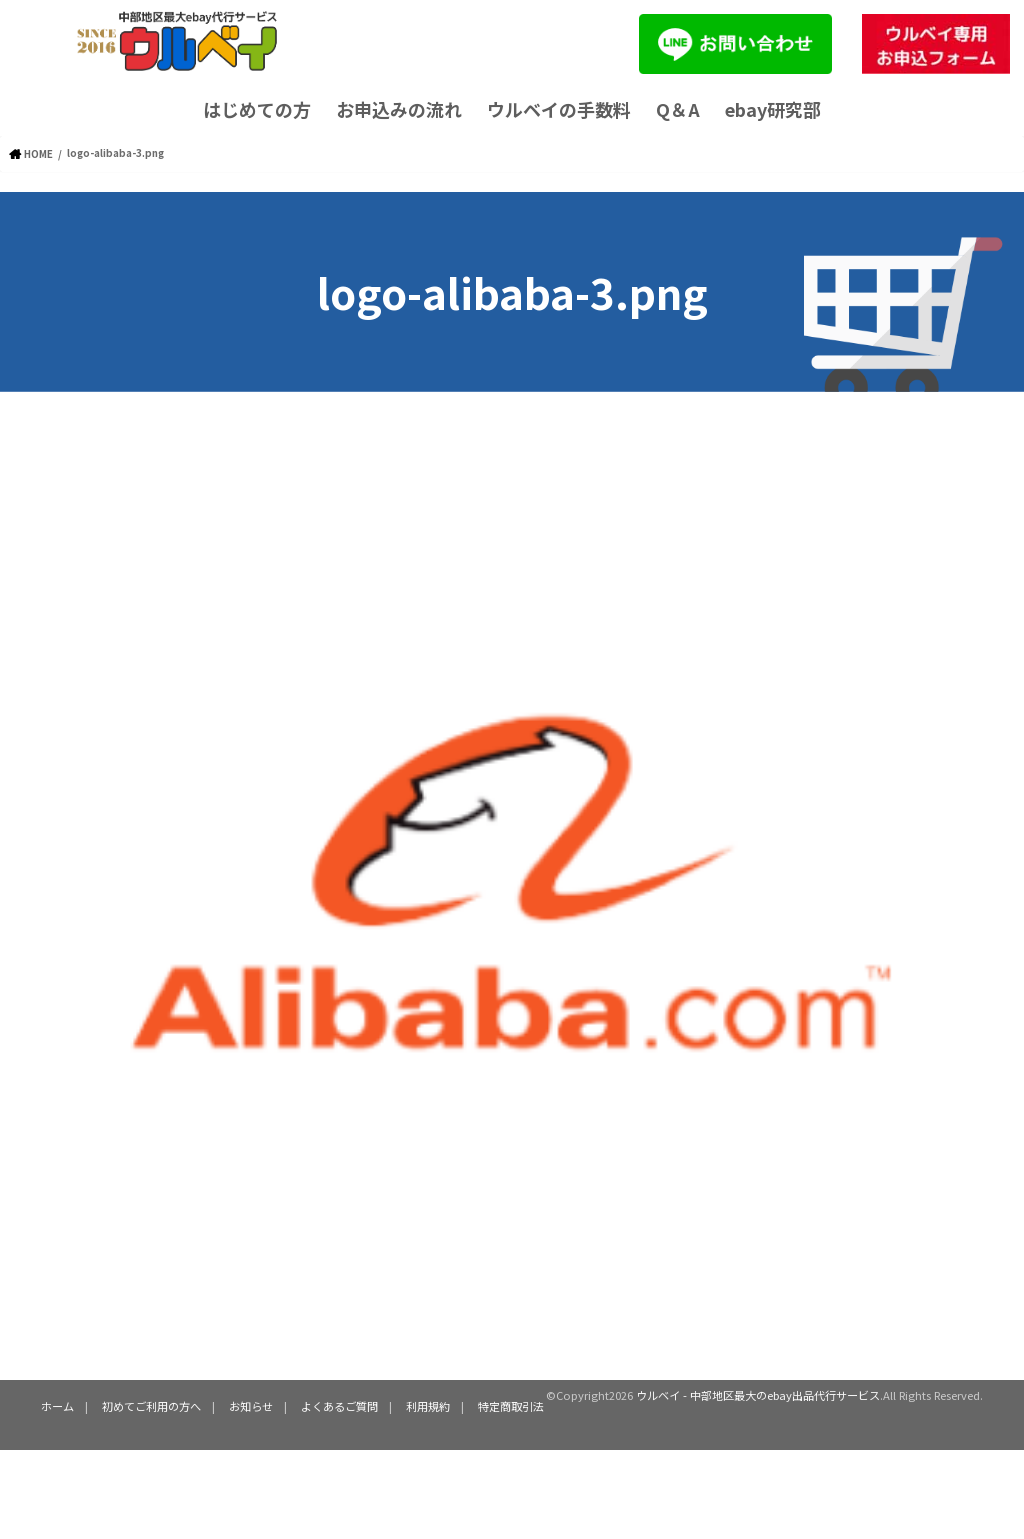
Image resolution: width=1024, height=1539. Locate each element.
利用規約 (428, 1405)
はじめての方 (257, 109)
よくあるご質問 (339, 1405)
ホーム (57, 1405)
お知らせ (251, 1405)
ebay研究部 (773, 109)
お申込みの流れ (399, 109)
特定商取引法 (511, 1405)
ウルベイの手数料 (559, 109)
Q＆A (678, 109)
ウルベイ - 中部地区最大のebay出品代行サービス (758, 1394)
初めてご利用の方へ (151, 1405)
